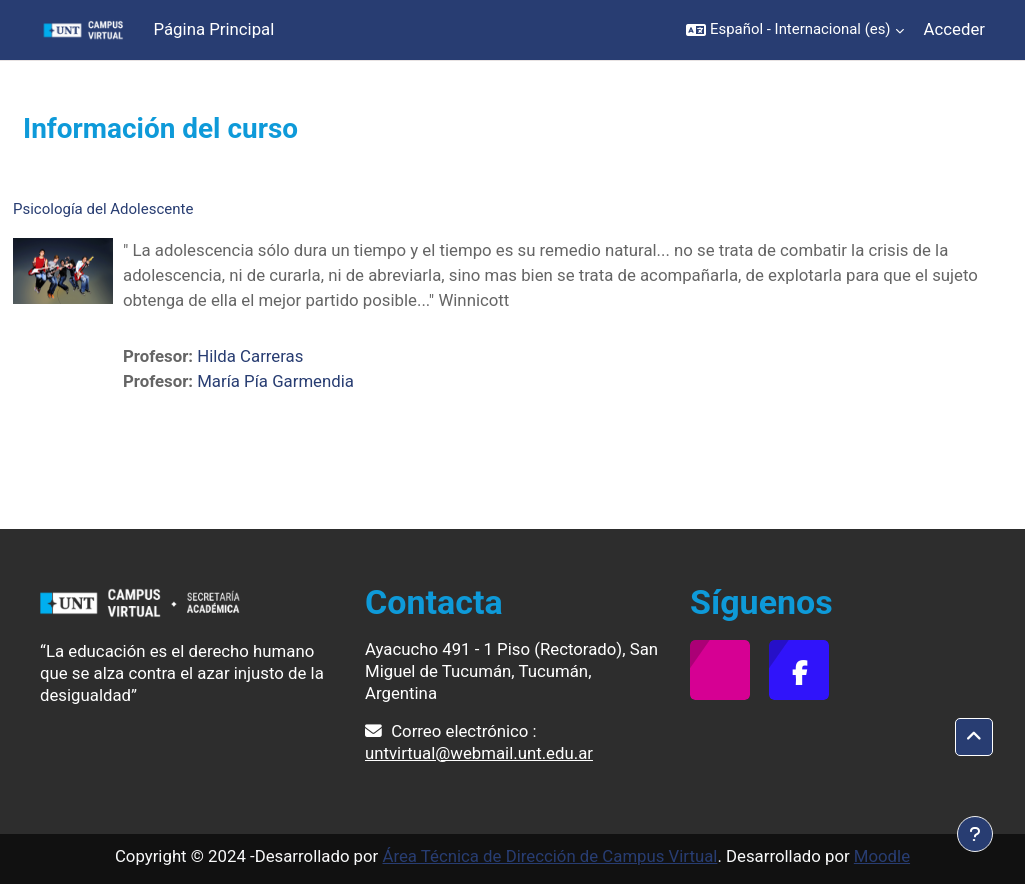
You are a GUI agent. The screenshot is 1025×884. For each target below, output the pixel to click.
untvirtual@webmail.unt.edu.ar (479, 753)
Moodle (882, 856)
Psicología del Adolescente (103, 209)
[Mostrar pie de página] (975, 834)
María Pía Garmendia (275, 381)
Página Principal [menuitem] (214, 29)
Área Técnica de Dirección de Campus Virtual (549, 856)
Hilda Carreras (250, 356)
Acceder (954, 29)
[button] (794, 30)
